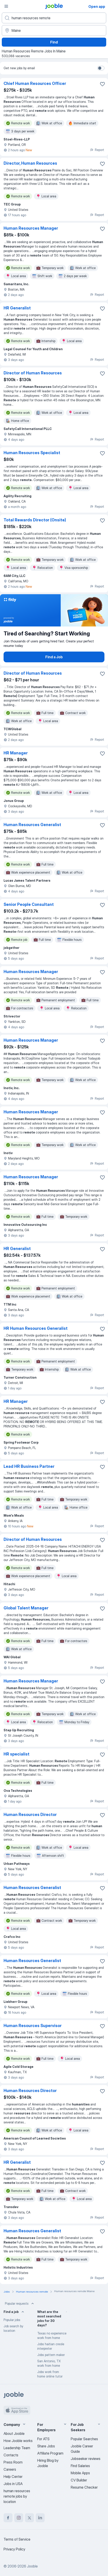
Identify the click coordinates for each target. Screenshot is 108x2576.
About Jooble (14, 2433)
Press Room (13, 2462)
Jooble (32, 2566)
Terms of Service (17, 2539)
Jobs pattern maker (51, 2355)
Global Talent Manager (26, 1608)
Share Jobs (46, 2446)
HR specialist (16, 1754)
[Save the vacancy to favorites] (102, 84)
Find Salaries (80, 2466)
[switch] (100, 68)
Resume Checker (84, 2487)
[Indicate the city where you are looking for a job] (54, 30)
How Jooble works (18, 2440)
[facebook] (8, 2517)
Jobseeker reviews (85, 2458)
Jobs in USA (13, 2483)
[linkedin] (40, 2517)
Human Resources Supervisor (33, 2025)
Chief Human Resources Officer (35, 83)
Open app (96, 6)
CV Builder (79, 2480)
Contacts (11, 2455)
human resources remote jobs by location (17, 2496)
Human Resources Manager (31, 228)
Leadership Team (17, 2448)
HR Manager (16, 753)
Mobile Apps (80, 2473)
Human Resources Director (30, 1814)
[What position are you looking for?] (54, 18)
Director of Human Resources (33, 373)
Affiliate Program (50, 2453)
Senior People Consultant (29, 904)
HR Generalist (17, 308)
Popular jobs (12, 2320)
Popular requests (20, 2303)
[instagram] (18, 2517)
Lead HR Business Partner (29, 1466)
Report (97, 150)
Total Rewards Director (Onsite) (35, 520)
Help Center (13, 2476)
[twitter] (29, 2517)
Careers (10, 2469)
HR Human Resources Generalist (36, 1328)
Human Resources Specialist (32, 452)
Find (54, 42)
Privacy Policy (14, 2549)
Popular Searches (84, 2439)
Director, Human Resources (30, 163)
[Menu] (6, 6)
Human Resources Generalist (32, 824)
